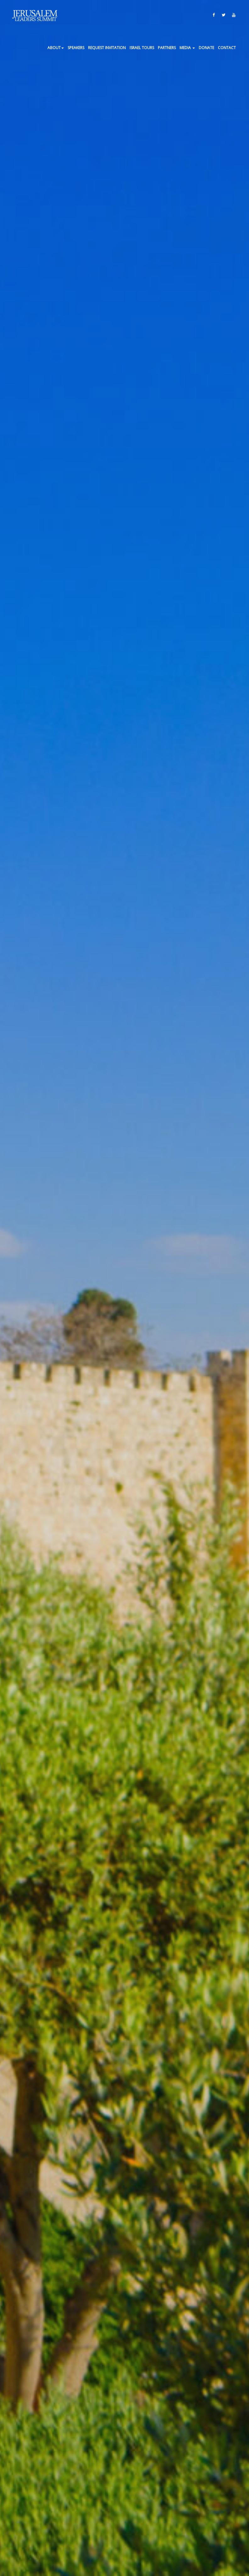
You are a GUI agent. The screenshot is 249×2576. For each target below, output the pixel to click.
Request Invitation (107, 47)
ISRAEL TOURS (142, 47)
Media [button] (187, 47)
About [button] (55, 47)
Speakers (76, 47)
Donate (206, 47)
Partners (167, 47)
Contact (227, 47)
